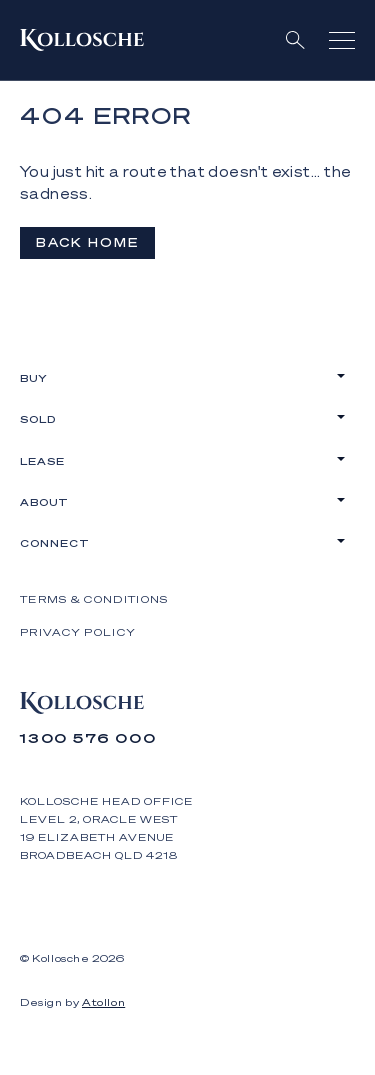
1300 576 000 (88, 737)
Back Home (87, 242)
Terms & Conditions (94, 599)
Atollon (103, 1002)
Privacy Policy (78, 632)
